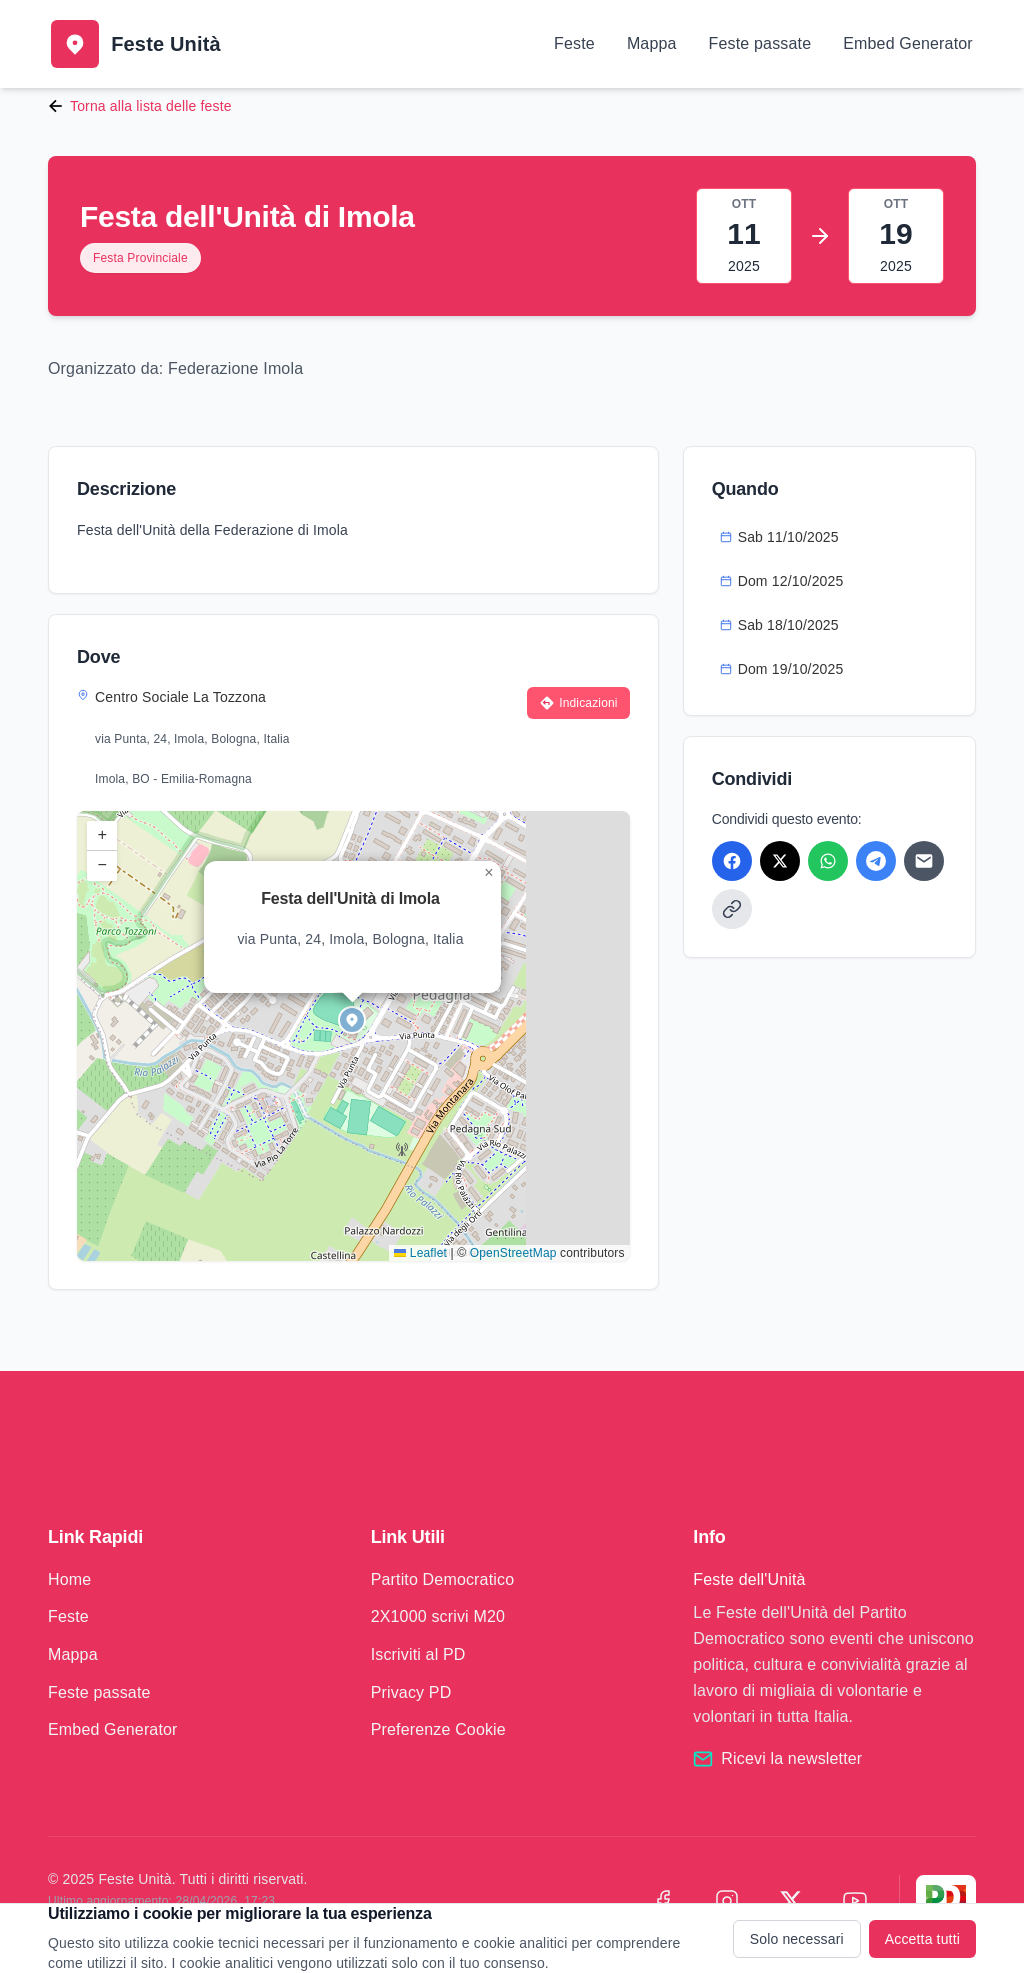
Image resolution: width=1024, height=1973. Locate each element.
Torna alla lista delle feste (140, 106)
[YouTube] (855, 1901)
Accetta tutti (922, 1939)
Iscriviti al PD (418, 1654)
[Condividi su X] (780, 861)
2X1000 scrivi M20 (438, 1616)
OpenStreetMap (513, 1253)
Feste (574, 43)
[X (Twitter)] (791, 1901)
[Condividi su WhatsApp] (828, 861)
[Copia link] (732, 909)
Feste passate (760, 43)
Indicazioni (578, 703)
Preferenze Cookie (438, 1729)
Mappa (652, 43)
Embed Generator (908, 43)
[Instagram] (727, 1901)
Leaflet (420, 1253)
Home (69, 1579)
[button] (353, 1021)
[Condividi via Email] (924, 861)
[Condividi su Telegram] (876, 861)
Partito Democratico (443, 1579)
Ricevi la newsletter (791, 1758)
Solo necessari (797, 1939)
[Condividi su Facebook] (732, 861)
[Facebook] (663, 1901)
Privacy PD (411, 1692)
